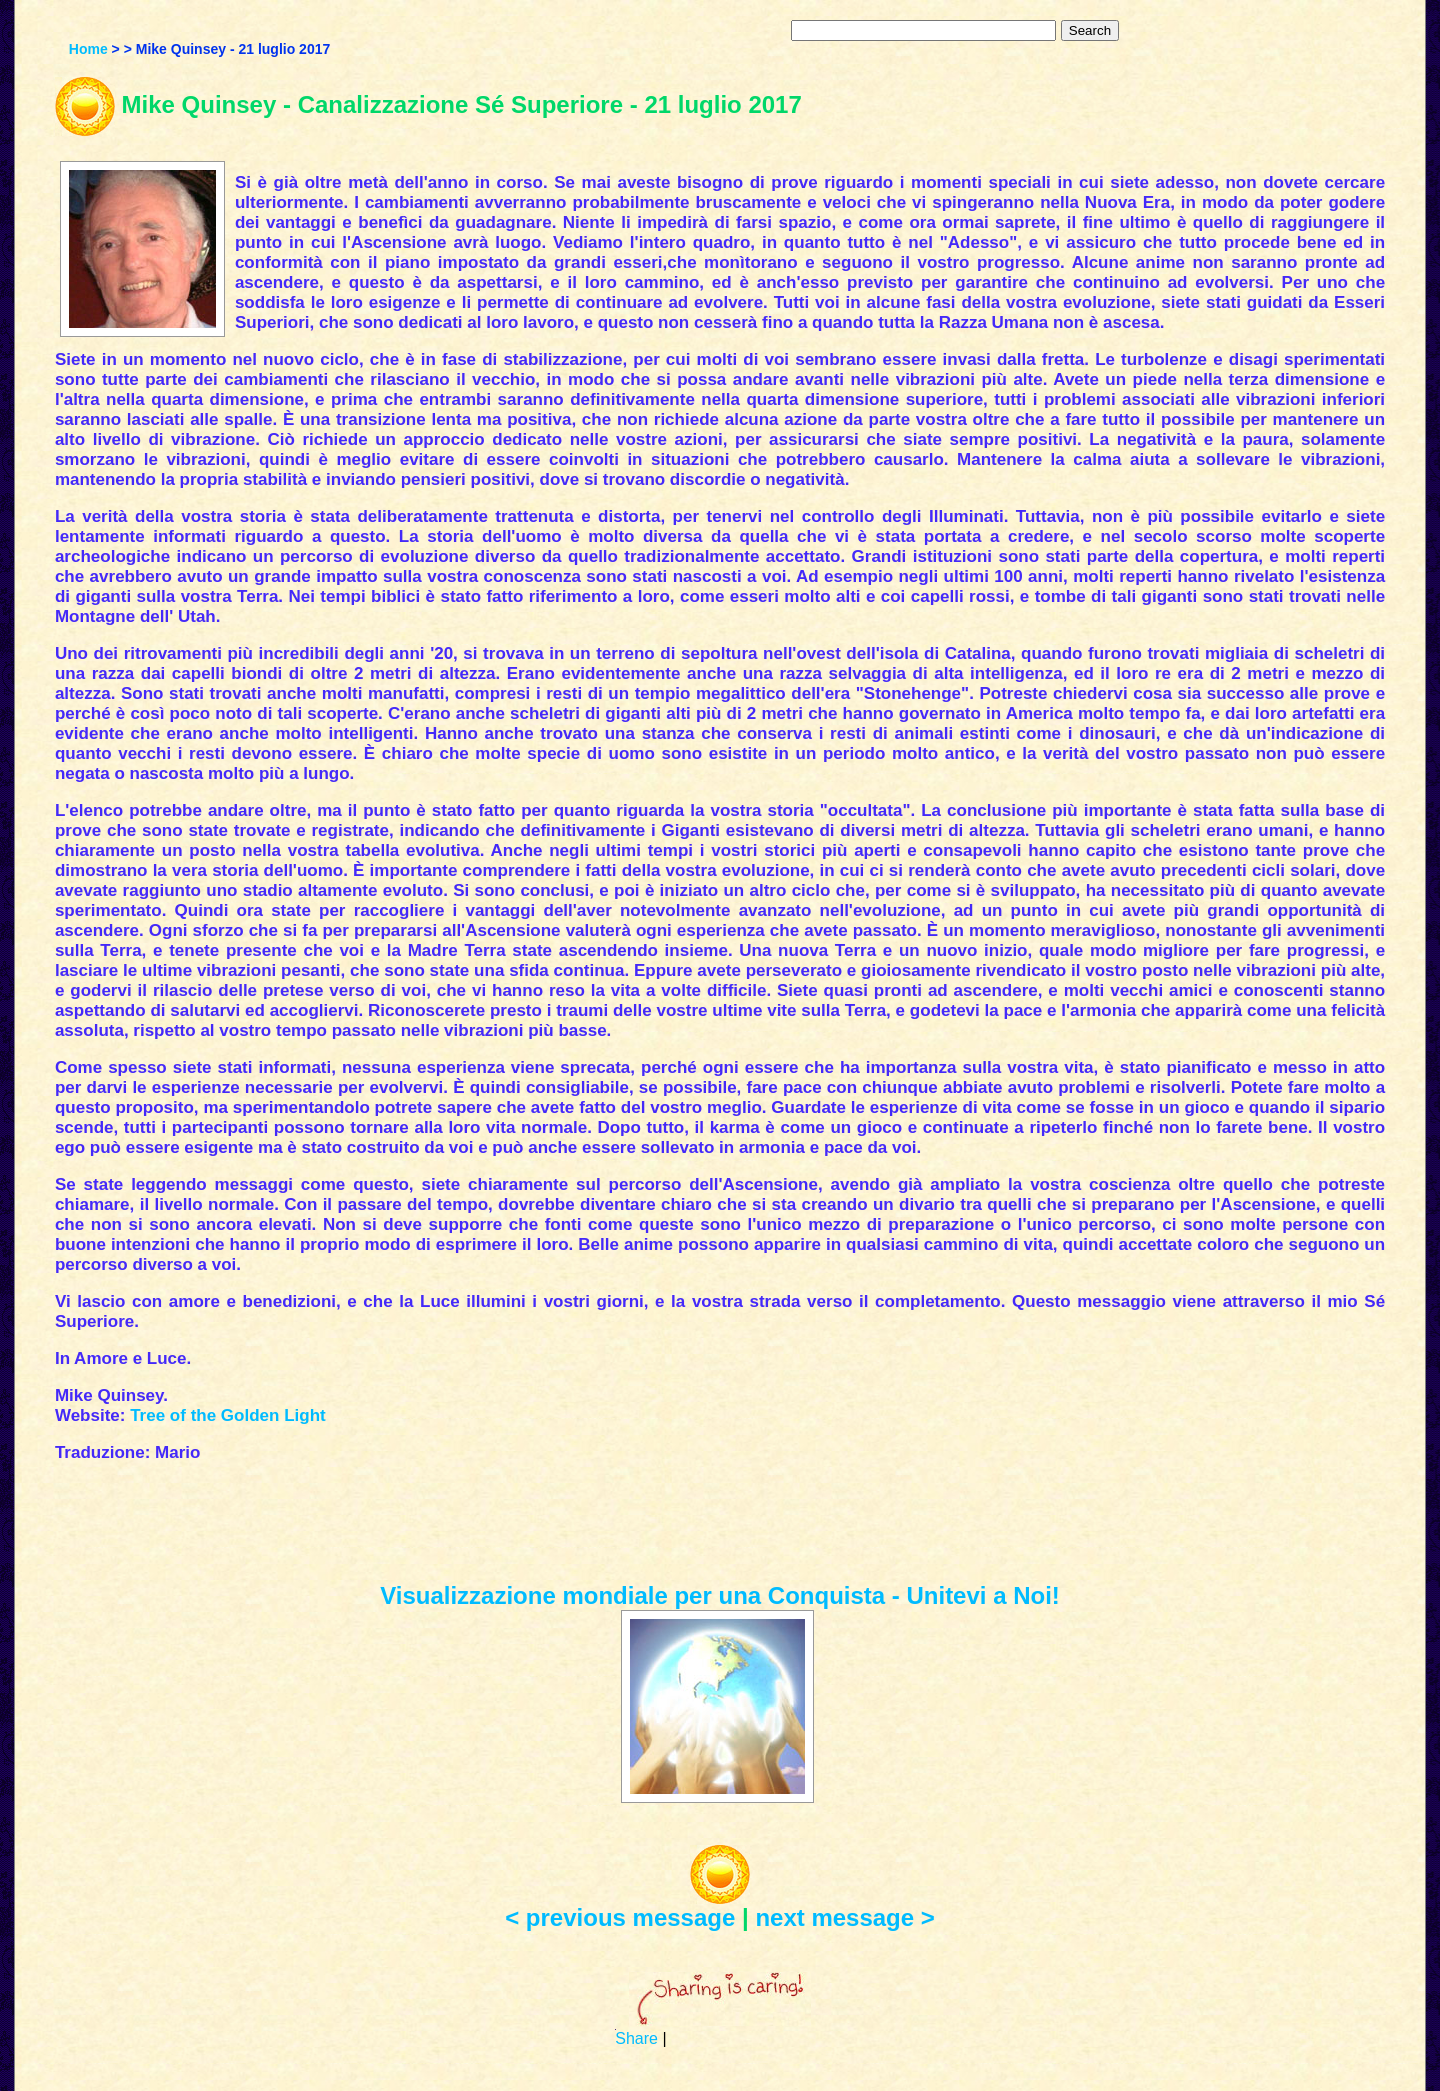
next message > (844, 1917)
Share (636, 2038)
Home (88, 49)
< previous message (620, 1917)
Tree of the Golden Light (228, 1415)
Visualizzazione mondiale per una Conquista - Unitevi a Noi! (720, 1595)
